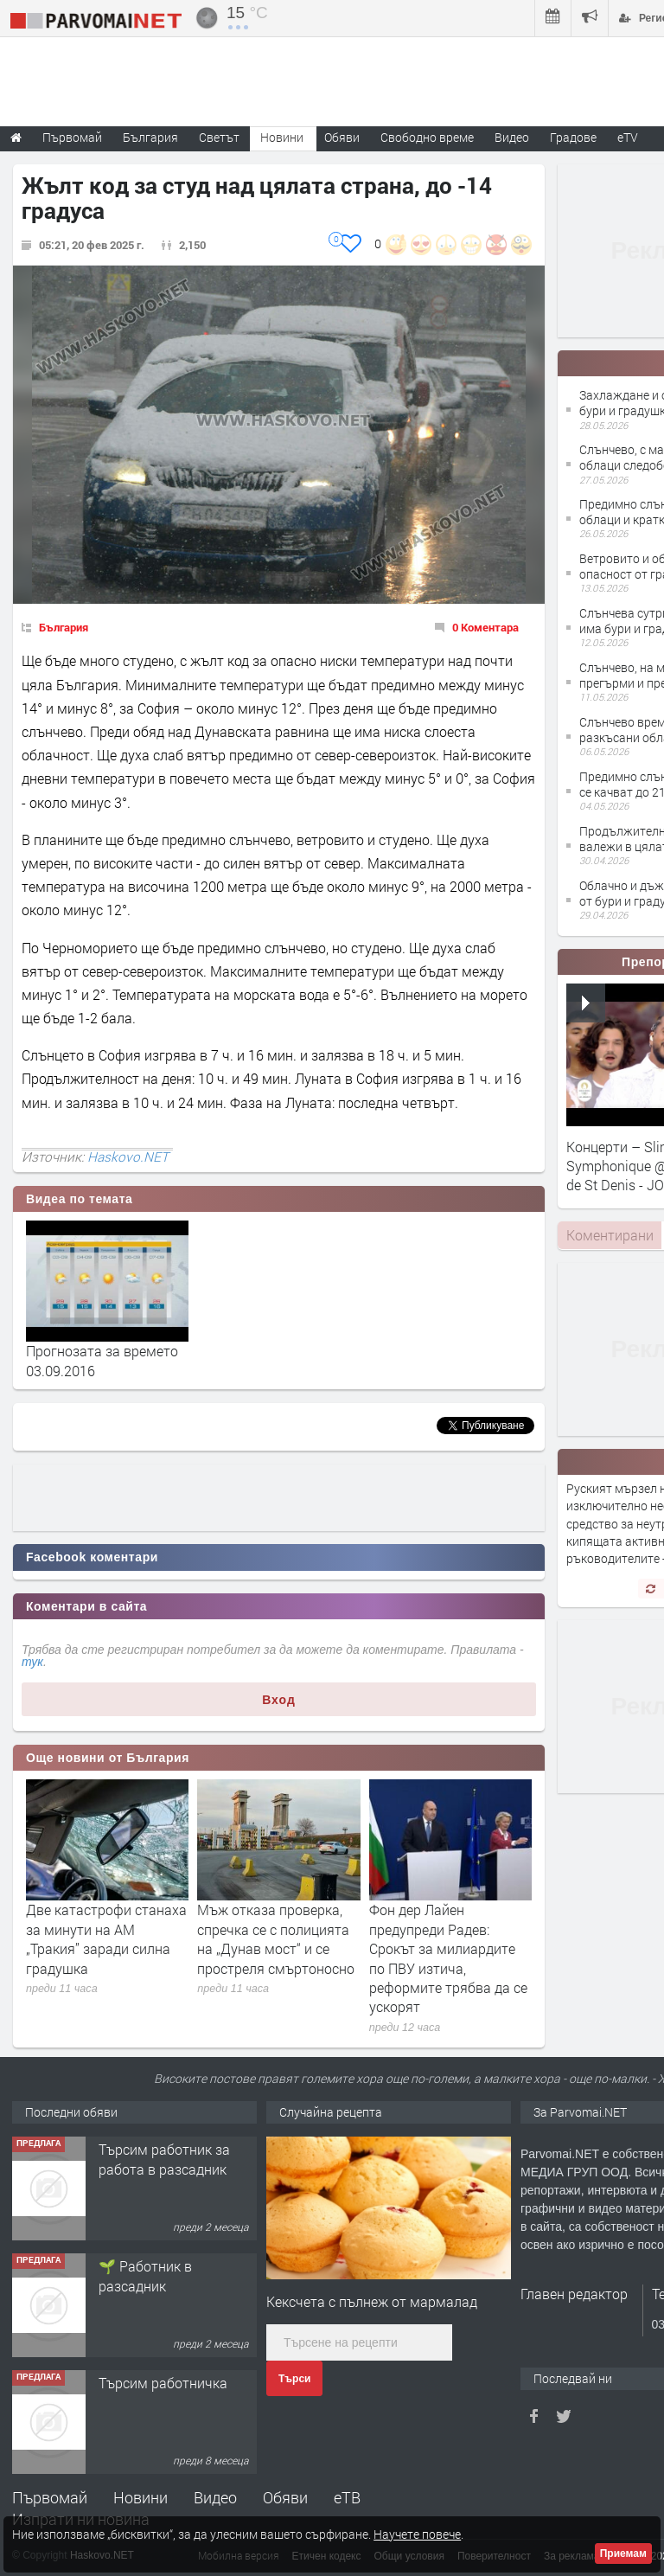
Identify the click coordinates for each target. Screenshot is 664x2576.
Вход (279, 1700)
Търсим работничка (163, 2383)
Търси (294, 2379)
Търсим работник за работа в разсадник (164, 2158)
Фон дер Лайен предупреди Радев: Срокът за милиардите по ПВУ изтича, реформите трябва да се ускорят (448, 1957)
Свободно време (427, 137)
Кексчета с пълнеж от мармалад (371, 2301)
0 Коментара (485, 627)
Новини (281, 137)
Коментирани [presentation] (610, 1235)
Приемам (623, 2553)
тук (32, 1662)
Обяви (285, 2497)
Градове (573, 137)
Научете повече (417, 2534)
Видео (215, 2497)
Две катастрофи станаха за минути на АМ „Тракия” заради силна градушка (106, 1938)
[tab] (609, 1235)
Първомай (49, 2497)
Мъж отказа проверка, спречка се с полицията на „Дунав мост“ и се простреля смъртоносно (275, 1938)
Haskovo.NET (128, 1156)
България (63, 627)
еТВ (347, 2497)
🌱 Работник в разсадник (145, 2275)
